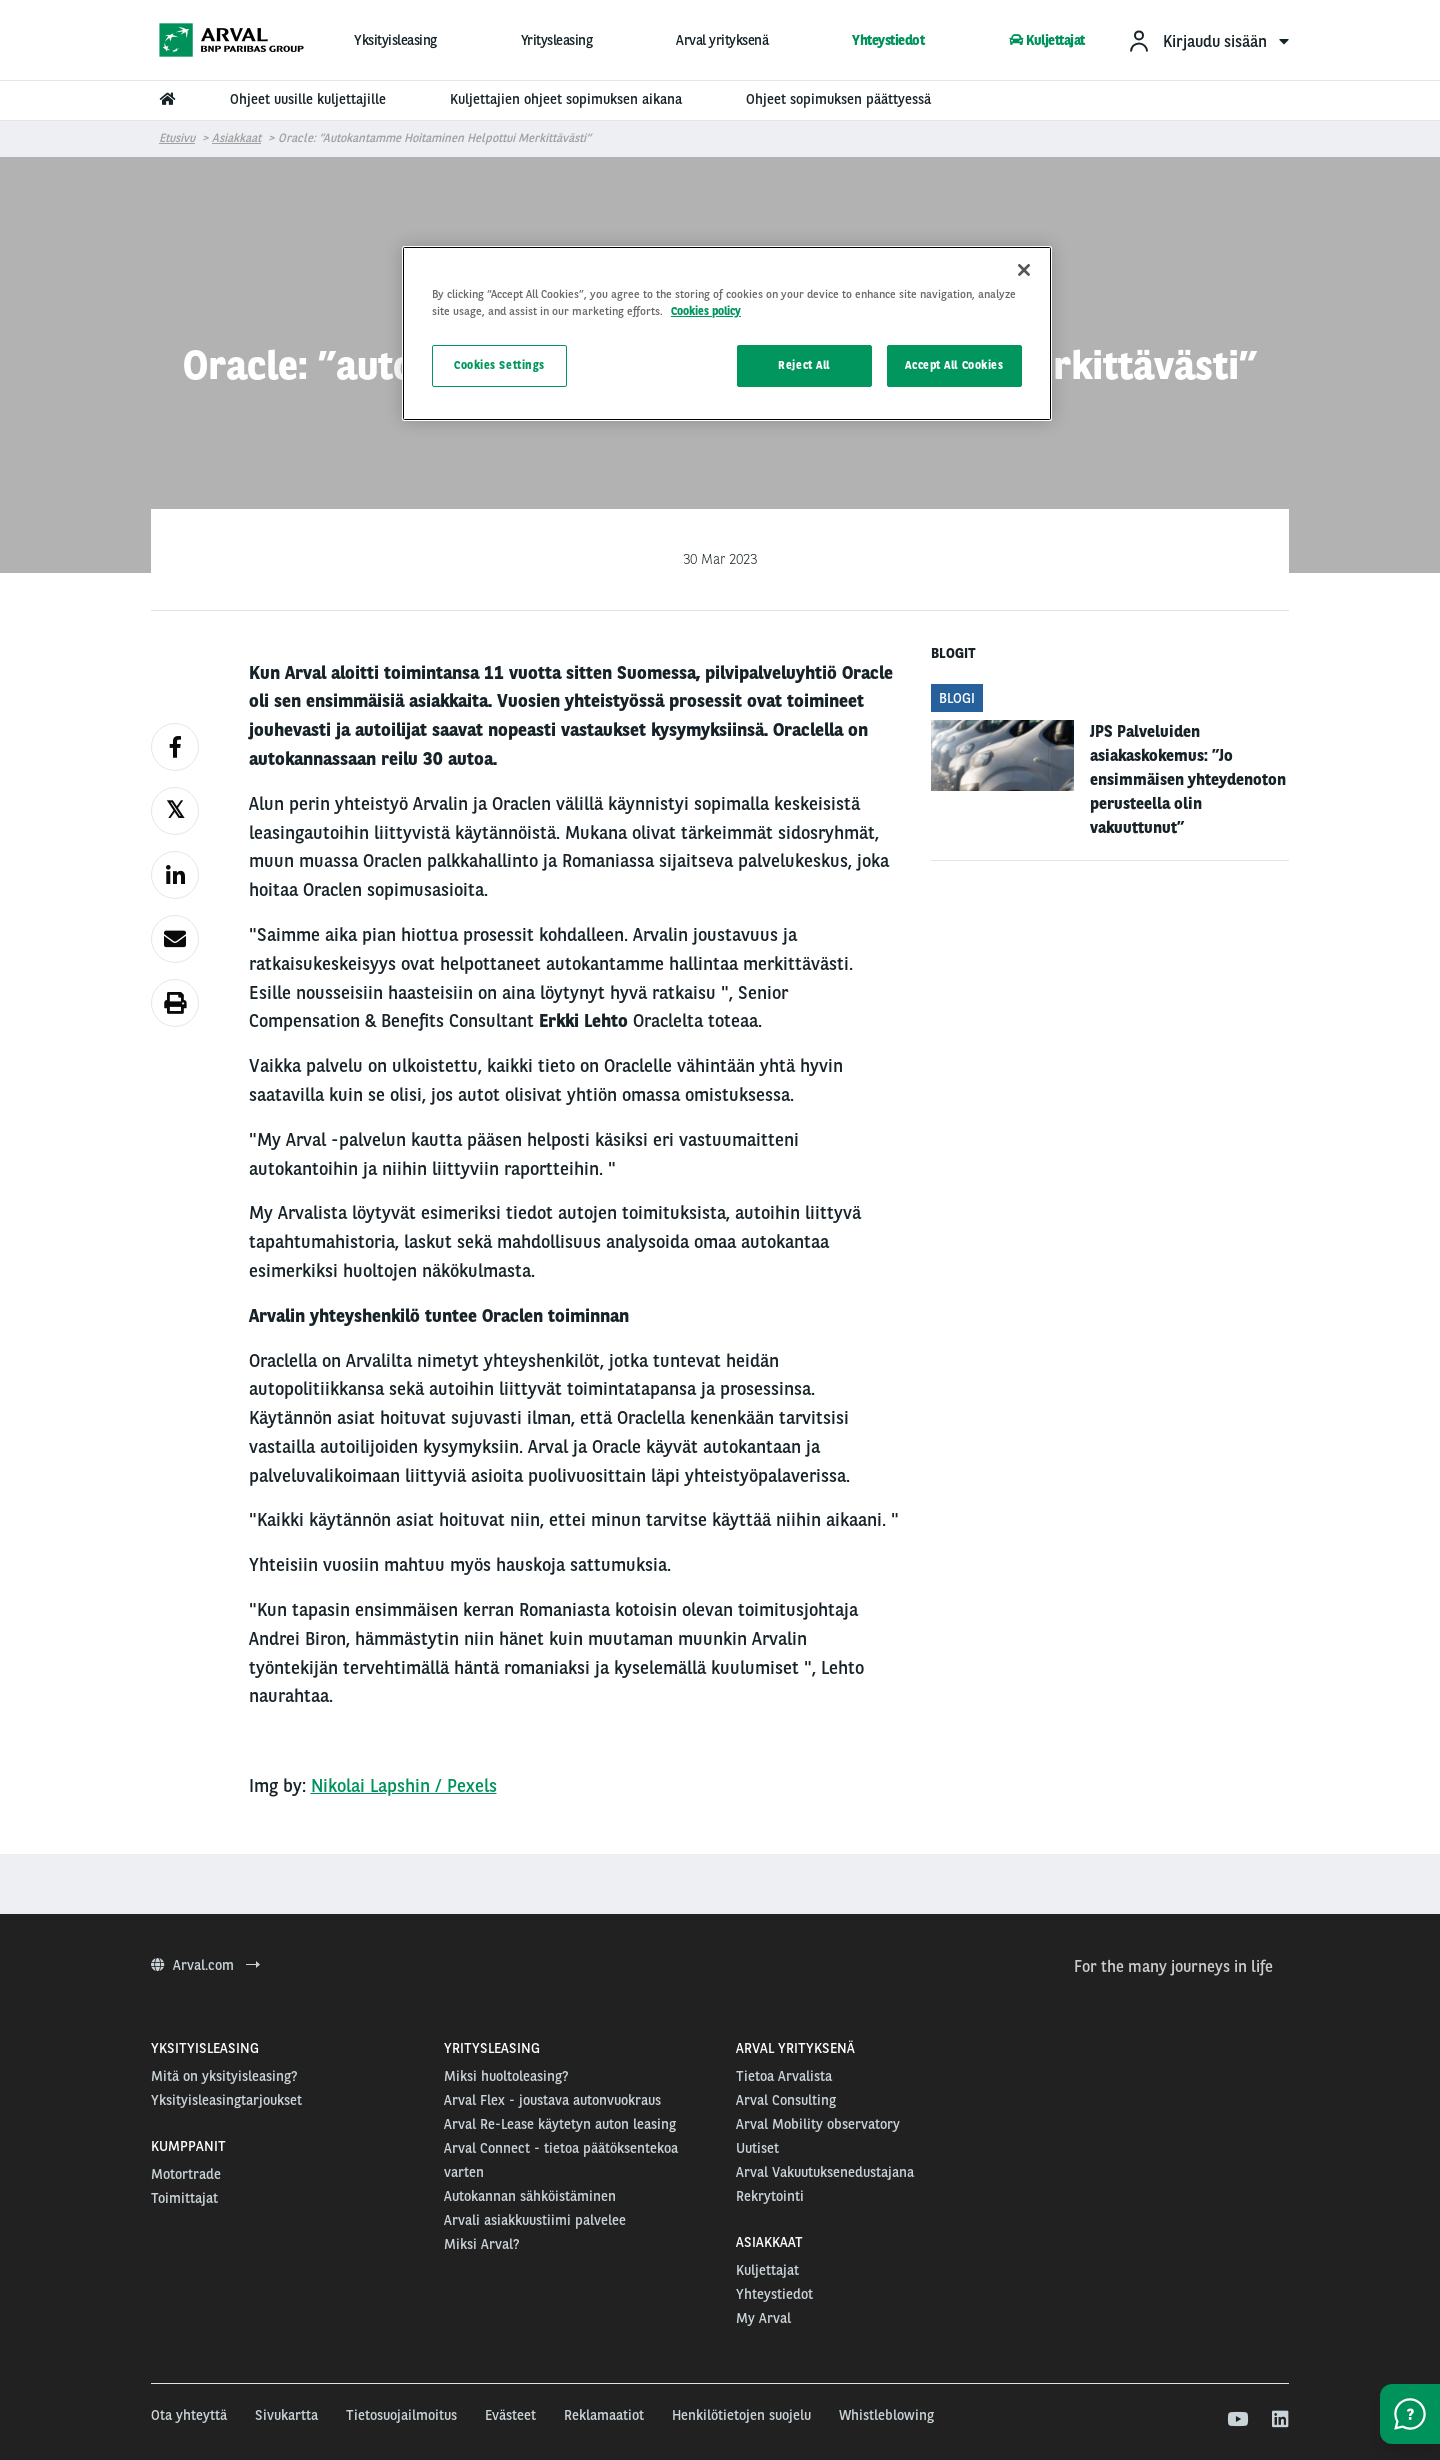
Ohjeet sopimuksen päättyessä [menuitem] (838, 99)
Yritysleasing (557, 40)
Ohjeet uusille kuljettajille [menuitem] (308, 99)
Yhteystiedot (888, 40)
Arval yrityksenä (722, 40)
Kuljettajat (1046, 40)
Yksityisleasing (395, 40)
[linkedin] (1279, 2420)
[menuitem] (1208, 40)
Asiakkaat (236, 138)
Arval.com (205, 1965)
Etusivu (177, 138)
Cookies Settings (499, 365)
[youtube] (1236, 2420)
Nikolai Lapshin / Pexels (404, 1785)
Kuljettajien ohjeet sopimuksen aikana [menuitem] (566, 99)
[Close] (1024, 270)
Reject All (804, 365)
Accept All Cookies (954, 365)
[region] (727, 333)
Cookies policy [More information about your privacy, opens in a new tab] (706, 311)
